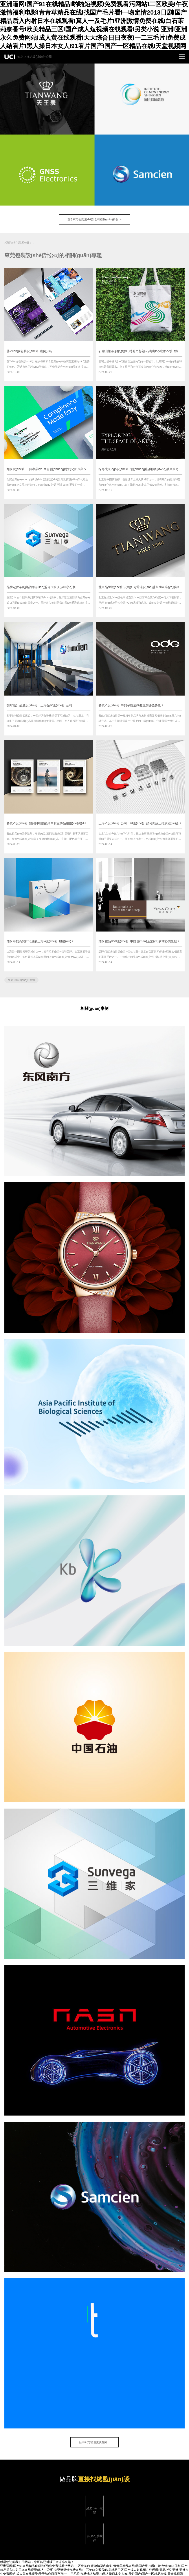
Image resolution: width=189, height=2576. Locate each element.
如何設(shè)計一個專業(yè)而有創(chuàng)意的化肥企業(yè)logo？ (48, 469)
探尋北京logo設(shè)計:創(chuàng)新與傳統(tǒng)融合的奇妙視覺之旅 (140, 469)
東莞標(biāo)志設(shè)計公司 (108, 242)
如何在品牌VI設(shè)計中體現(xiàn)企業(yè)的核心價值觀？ (139, 941)
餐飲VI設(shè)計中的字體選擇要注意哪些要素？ (131, 705)
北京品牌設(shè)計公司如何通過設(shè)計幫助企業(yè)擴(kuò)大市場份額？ (140, 587)
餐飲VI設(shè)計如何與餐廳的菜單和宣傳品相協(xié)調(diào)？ (48, 823)
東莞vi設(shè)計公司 (47, 242)
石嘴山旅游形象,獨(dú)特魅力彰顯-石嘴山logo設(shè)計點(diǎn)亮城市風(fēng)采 (140, 351)
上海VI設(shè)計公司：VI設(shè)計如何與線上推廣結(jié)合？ (140, 823)
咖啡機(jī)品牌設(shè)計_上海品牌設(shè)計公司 (39, 705)
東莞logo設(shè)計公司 (75, 242)
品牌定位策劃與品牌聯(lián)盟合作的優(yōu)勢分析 (41, 587)
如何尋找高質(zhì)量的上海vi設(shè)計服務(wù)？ (40, 941)
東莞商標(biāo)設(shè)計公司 (145, 242)
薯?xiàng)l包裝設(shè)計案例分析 (29, 351)
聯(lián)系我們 (94, 2538)
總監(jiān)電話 (94, 2510)
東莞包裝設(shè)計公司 (21, 980)
